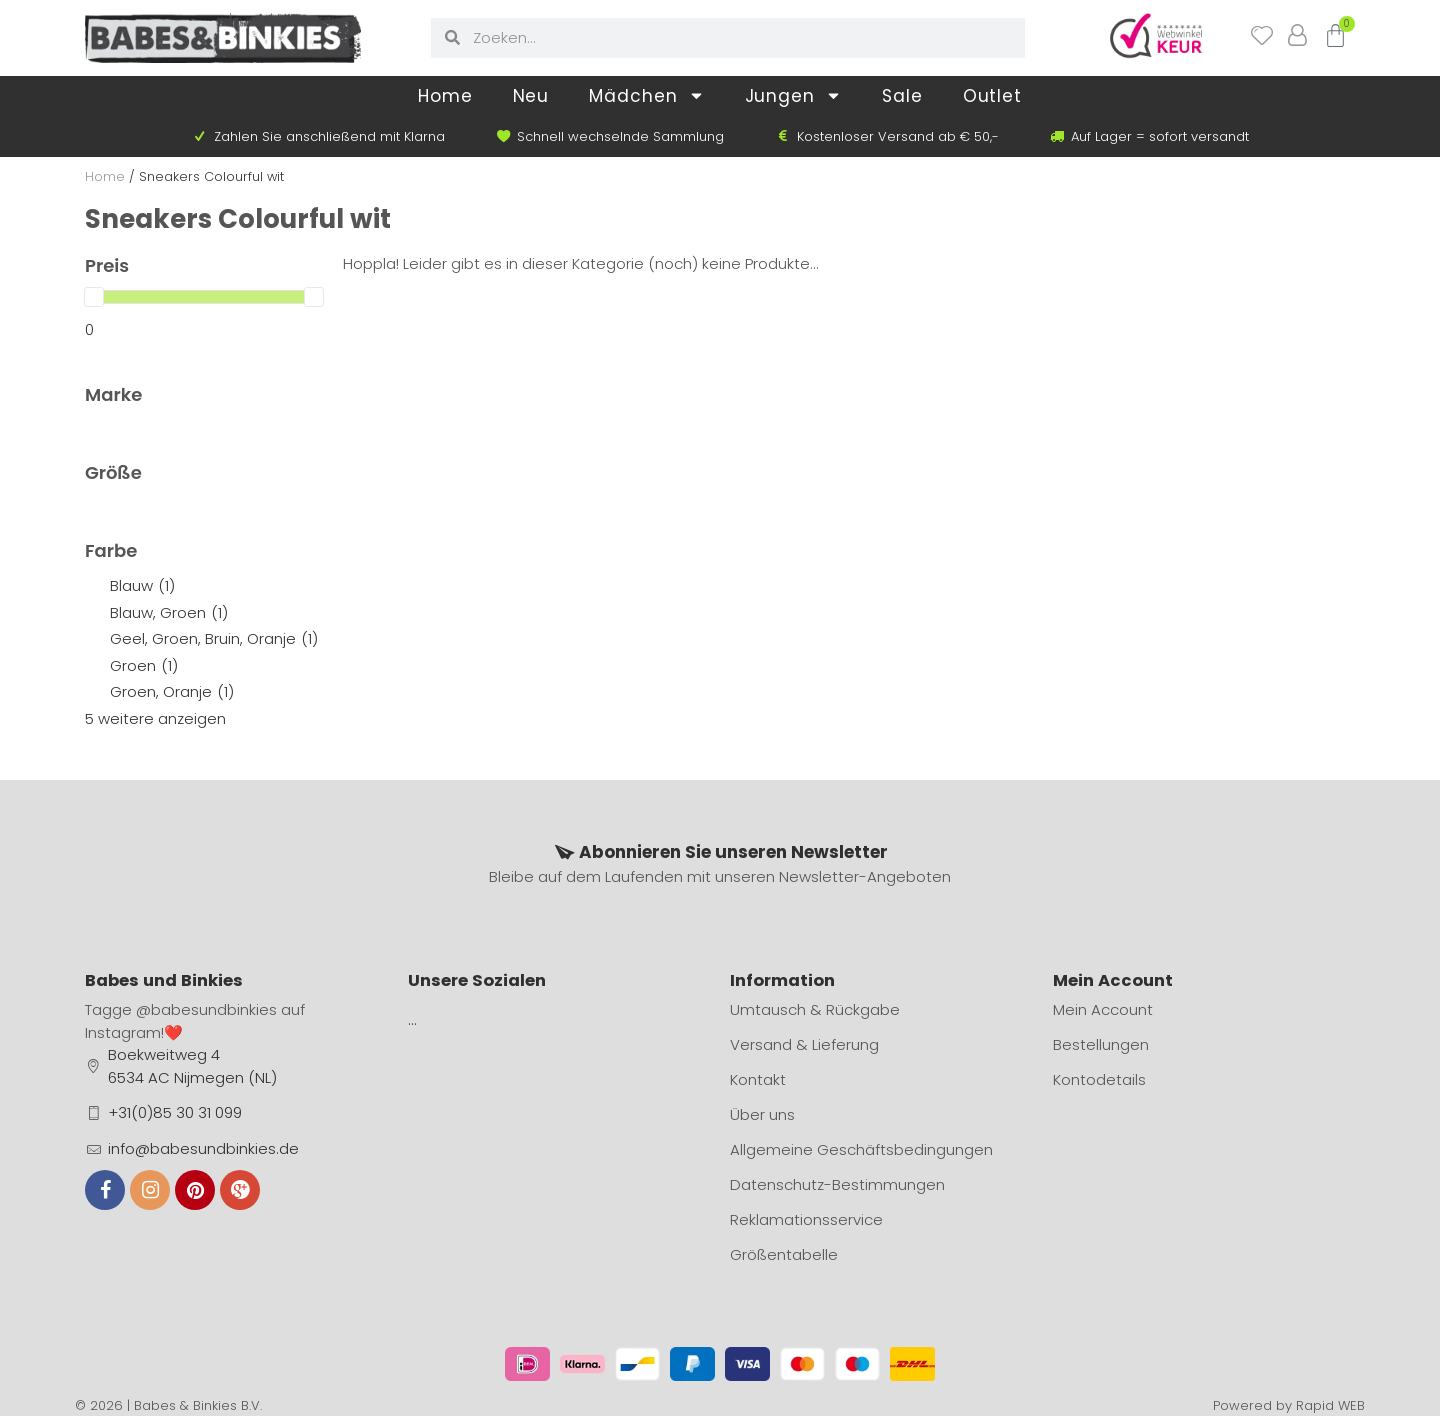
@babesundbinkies (206, 1009)
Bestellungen (1101, 1044)
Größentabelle (784, 1254)
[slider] (94, 297)
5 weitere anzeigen (155, 718)
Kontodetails (1099, 1079)
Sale (902, 96)
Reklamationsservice (806, 1219)
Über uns (762, 1114)
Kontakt (758, 1079)
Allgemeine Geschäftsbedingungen (861, 1149)
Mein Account (1103, 1009)
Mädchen (646, 95)
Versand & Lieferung (804, 1044)
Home (445, 96)
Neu (531, 96)
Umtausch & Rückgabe (815, 1009)
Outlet (992, 96)
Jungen (793, 95)
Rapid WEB (1330, 1405)
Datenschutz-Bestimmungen (837, 1184)
